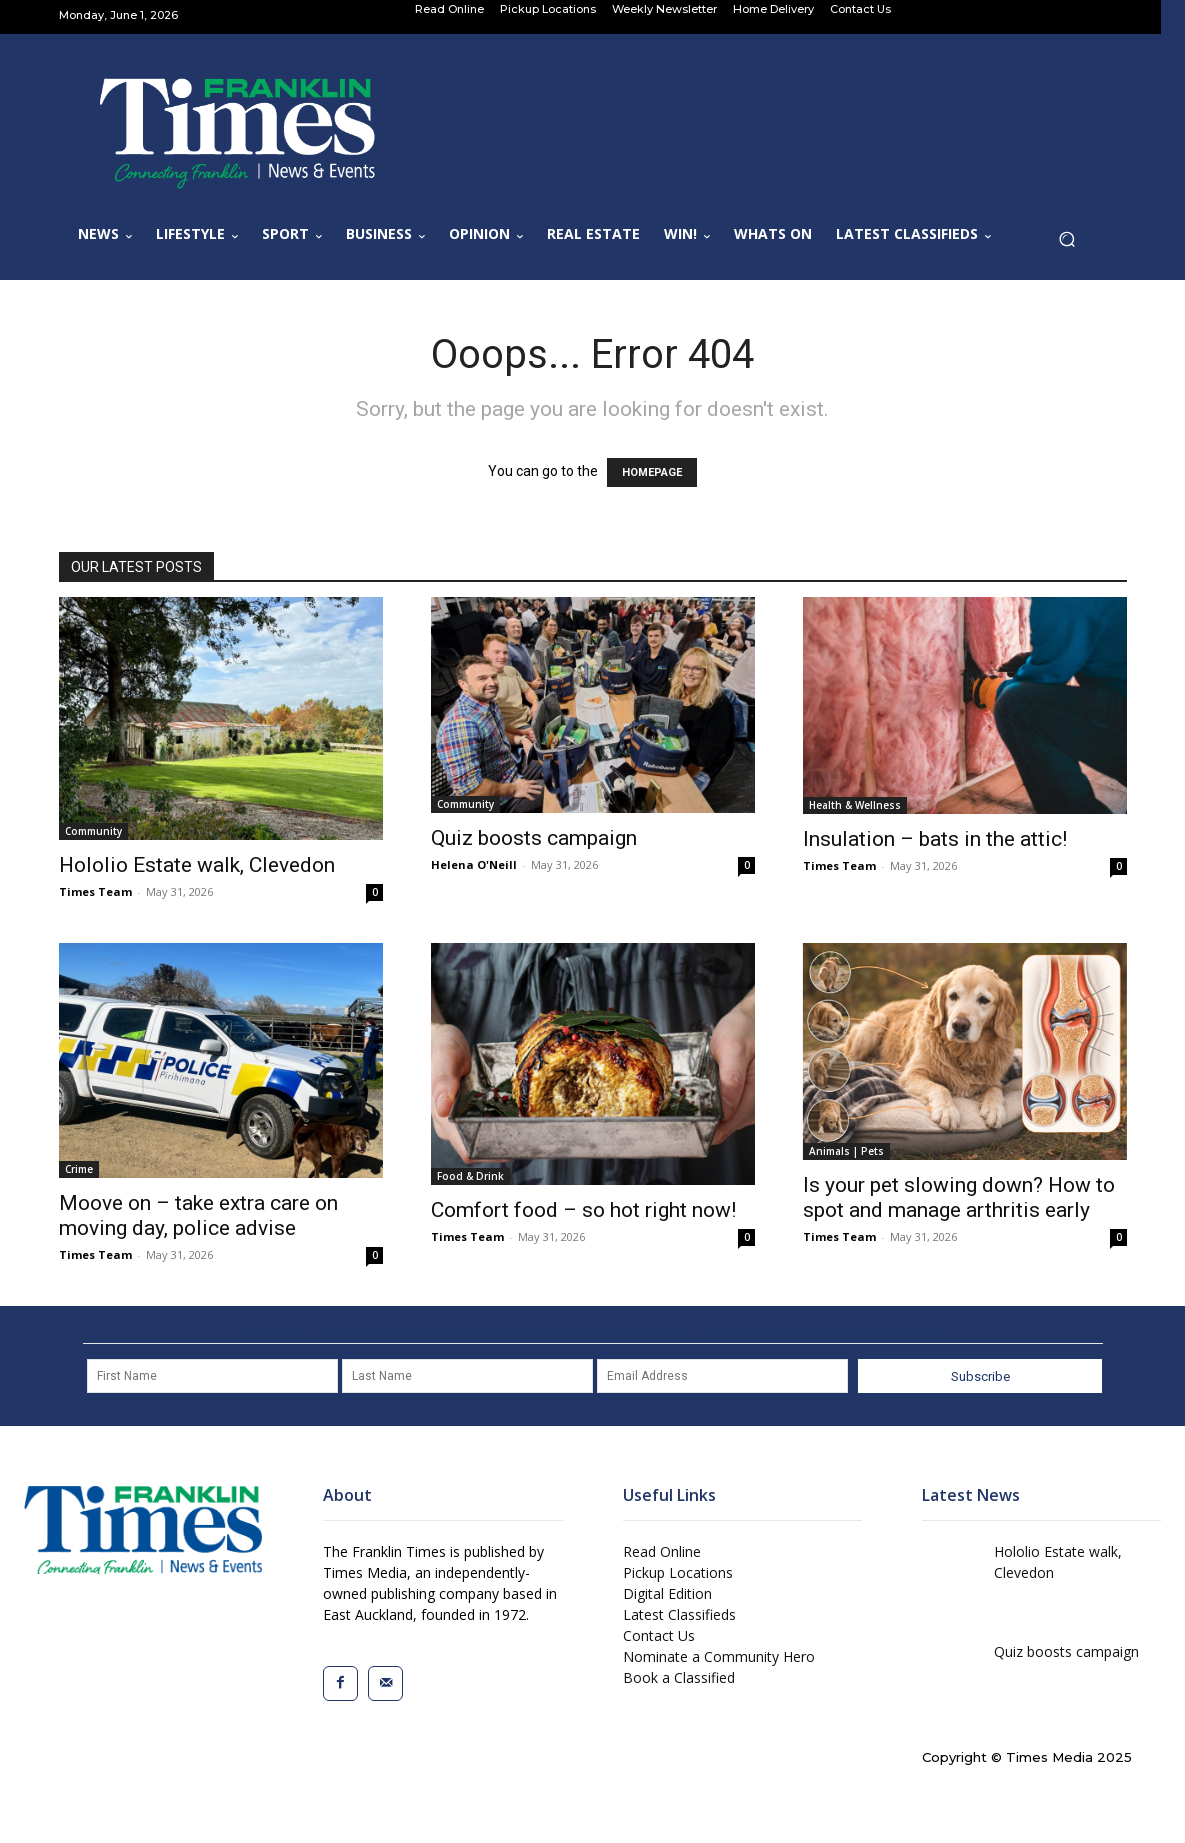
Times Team (95, 891)
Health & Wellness (855, 805)
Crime (79, 1169)
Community (93, 831)
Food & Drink (470, 1176)
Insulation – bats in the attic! (935, 839)
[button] (1073, 244)
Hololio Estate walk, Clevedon (197, 865)
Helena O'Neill (474, 864)
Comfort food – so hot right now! (583, 1210)
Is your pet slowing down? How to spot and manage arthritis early (959, 1197)
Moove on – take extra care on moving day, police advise (198, 1215)
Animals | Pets (846, 1151)
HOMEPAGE (652, 472)
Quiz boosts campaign (534, 838)
